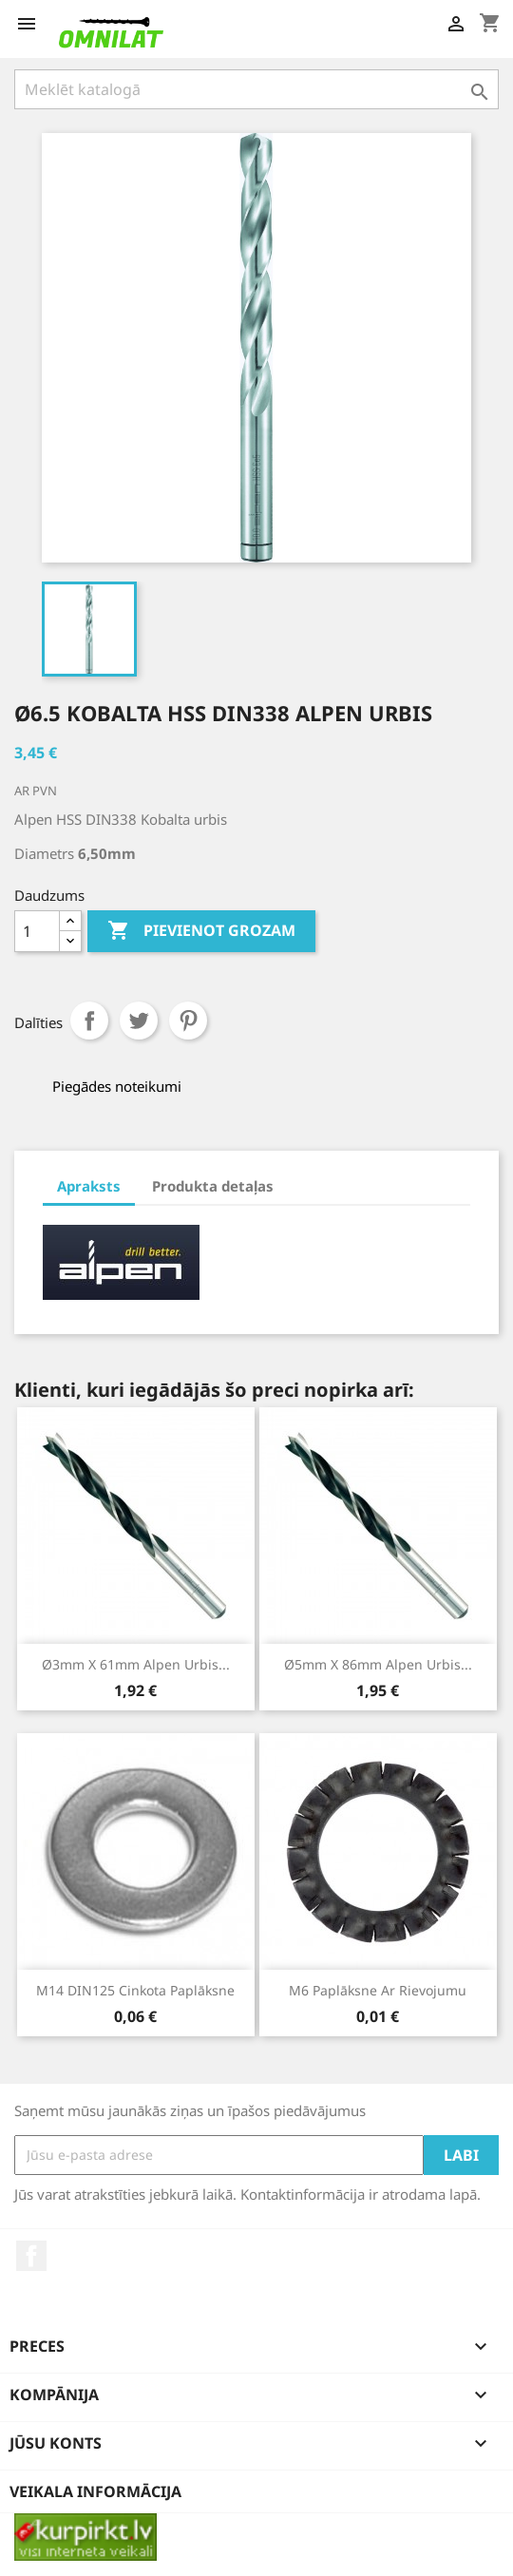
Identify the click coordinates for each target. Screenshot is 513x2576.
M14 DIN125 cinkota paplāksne (135, 1990)
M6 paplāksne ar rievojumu (377, 1990)
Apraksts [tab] (89, 1185)
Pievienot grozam (201, 931)
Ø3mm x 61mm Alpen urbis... (136, 1664)
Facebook (31, 2256)
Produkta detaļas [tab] (213, 1185)
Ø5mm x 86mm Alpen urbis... (378, 1664)
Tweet (139, 1021)
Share (89, 1021)
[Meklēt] (256, 89)
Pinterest (188, 1021)
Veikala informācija (95, 2491)
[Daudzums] (37, 931)
